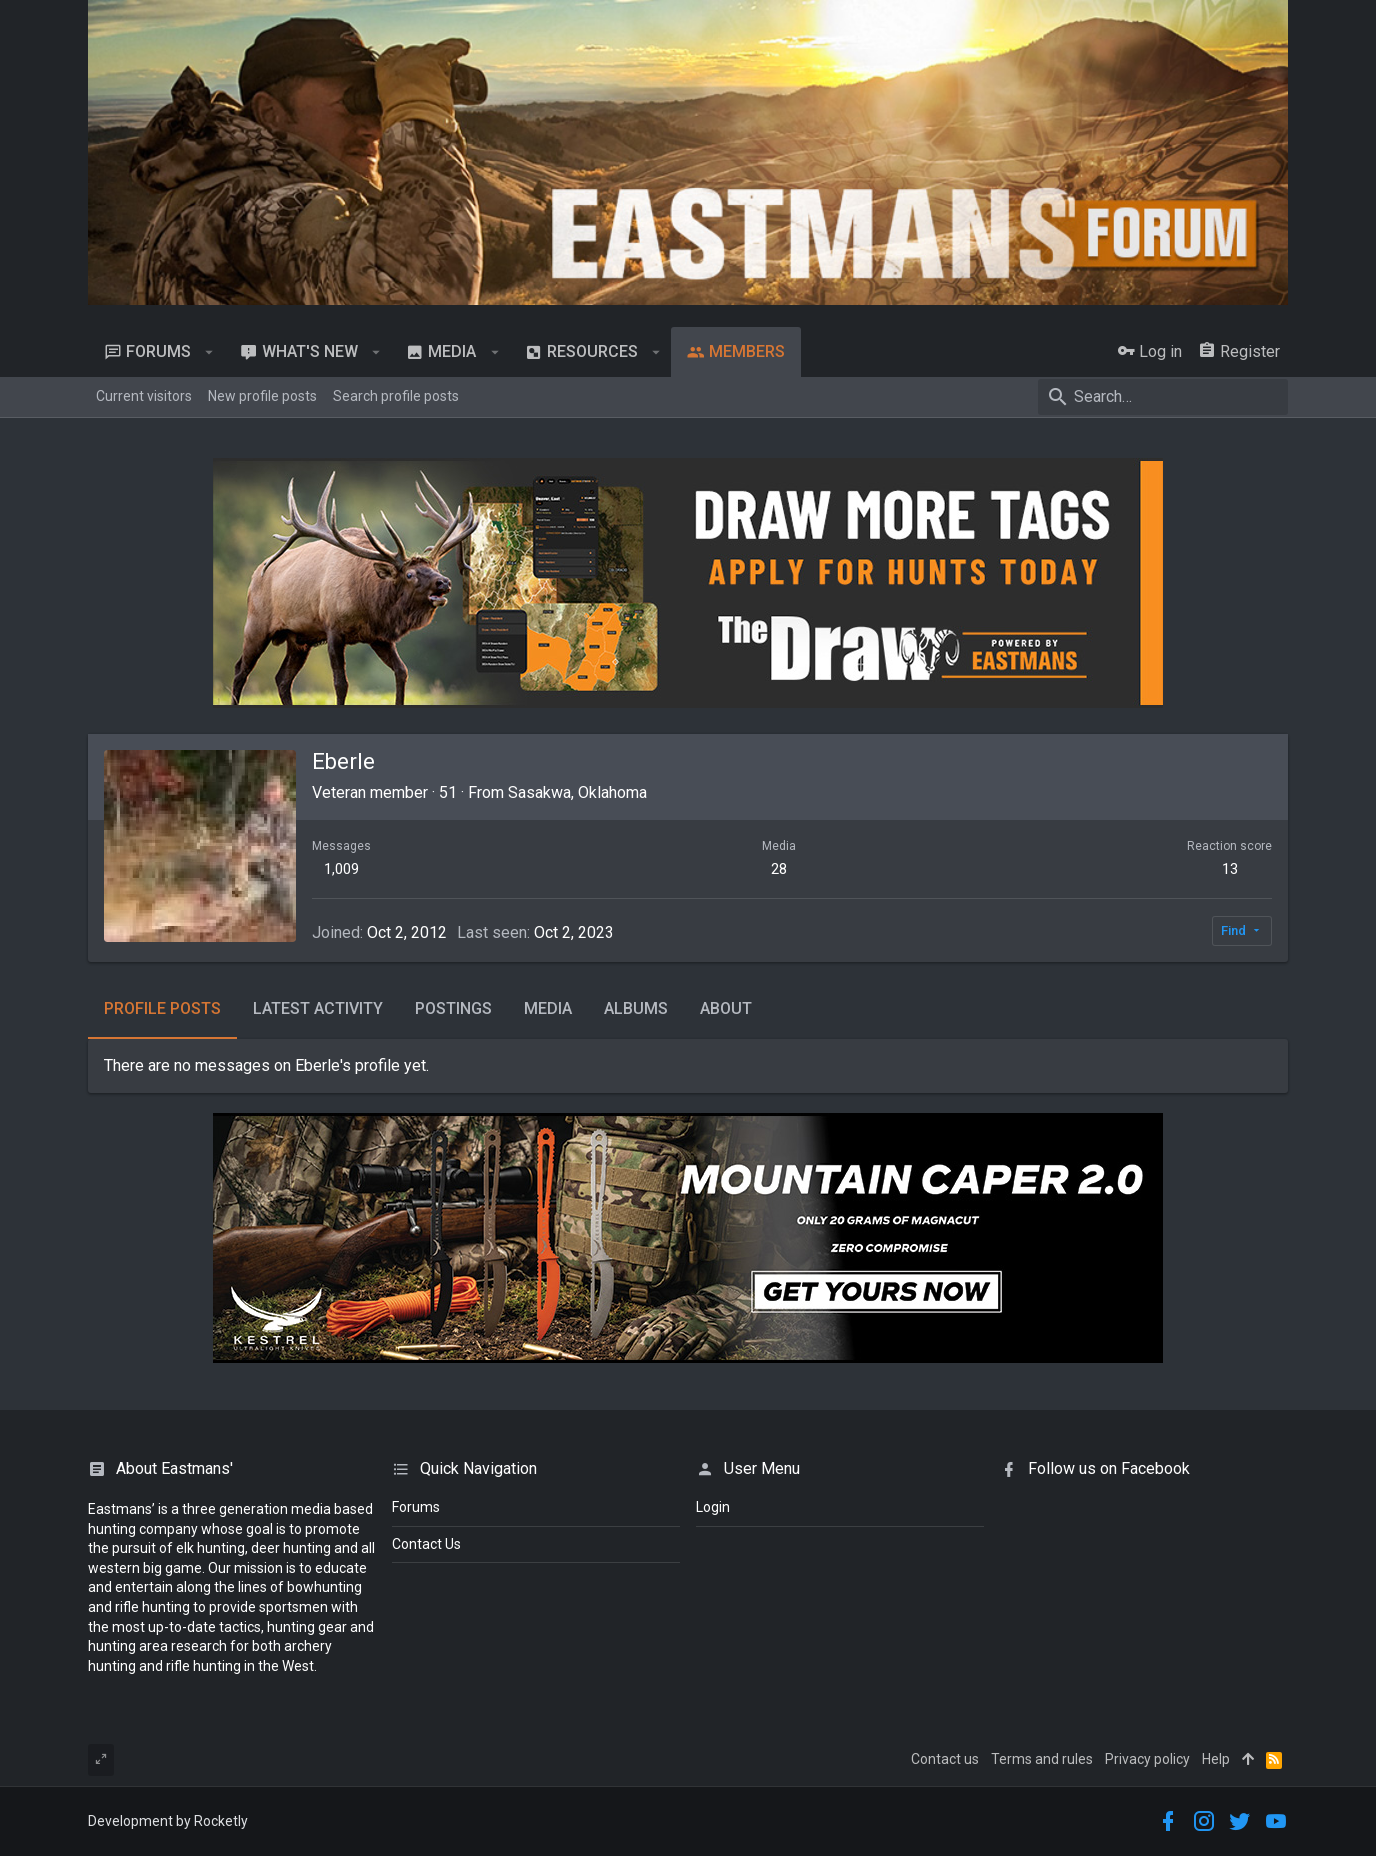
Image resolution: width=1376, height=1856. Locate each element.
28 (779, 869)
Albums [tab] (636, 1008)
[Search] (1163, 397)
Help (1216, 1759)
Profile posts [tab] (162, 1008)
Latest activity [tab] (318, 1008)
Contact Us (426, 1544)
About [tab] (726, 1008)
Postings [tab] (453, 1008)
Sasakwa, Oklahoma (577, 792)
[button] (209, 352)
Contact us (945, 1759)
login (713, 1507)
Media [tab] (548, 1008)
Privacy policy (1147, 1759)
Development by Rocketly (168, 1821)
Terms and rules (1042, 1759)
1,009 (341, 869)
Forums (416, 1507)
